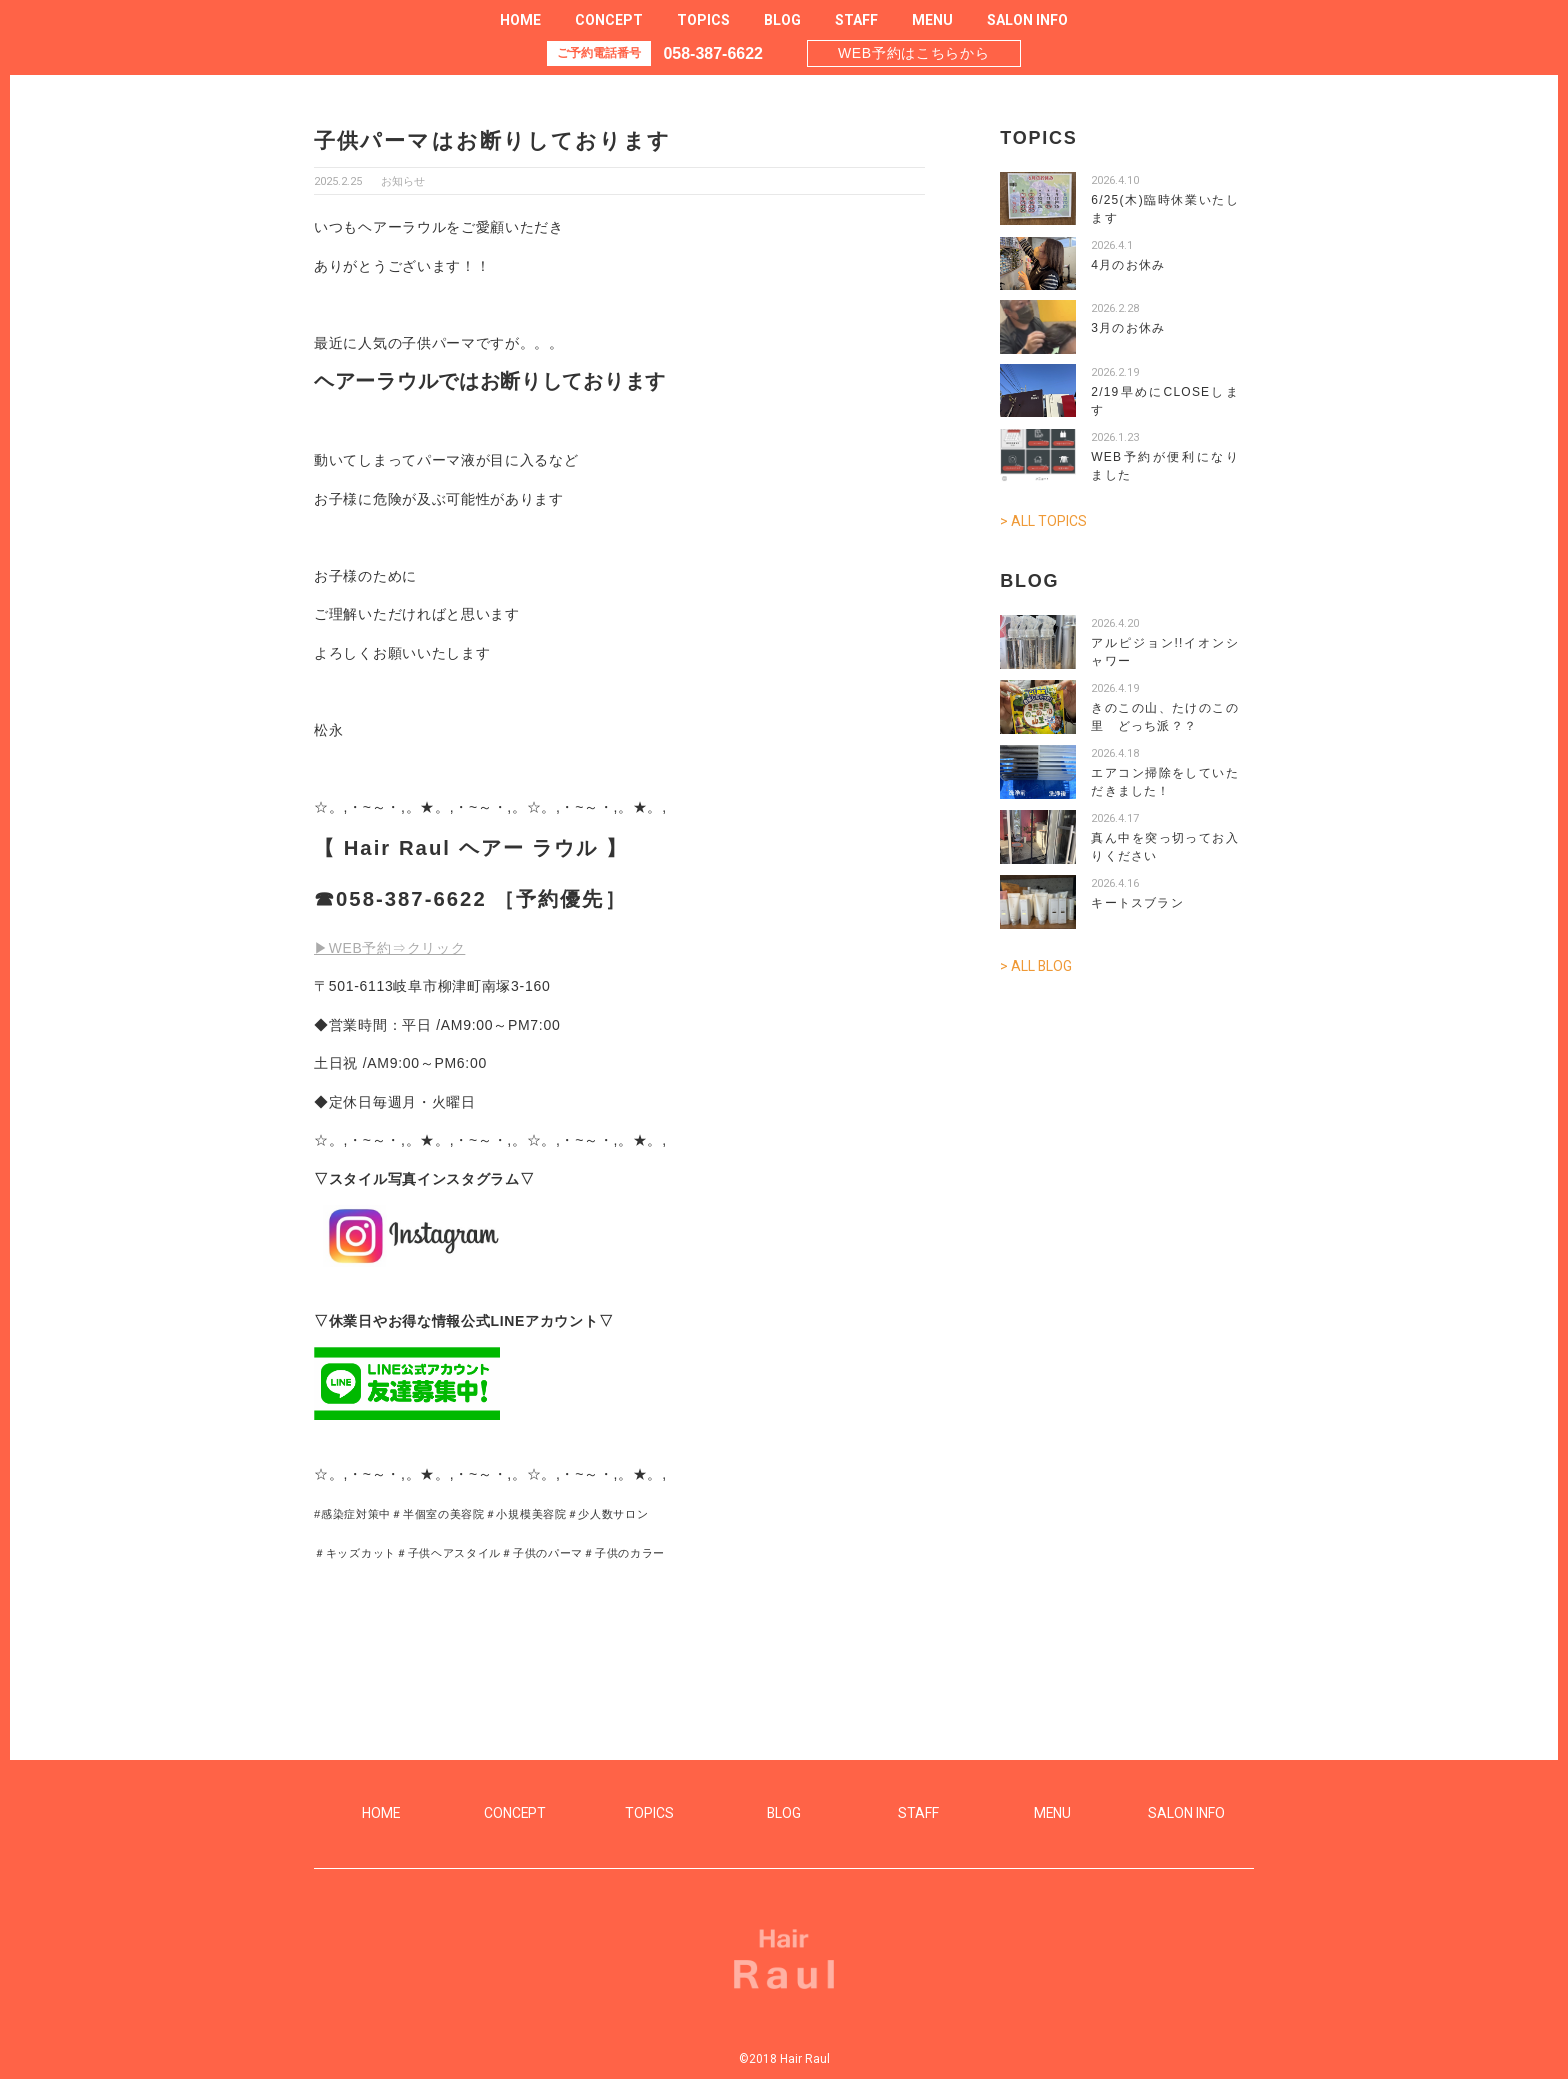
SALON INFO (1027, 20)
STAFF (856, 20)
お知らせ (403, 181)
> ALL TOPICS (1043, 521)
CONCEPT (609, 20)
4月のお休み (1128, 265)
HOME (520, 20)
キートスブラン (1137, 903)
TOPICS (703, 20)
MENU (932, 20)
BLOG (782, 20)
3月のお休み (1128, 328)
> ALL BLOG (1036, 965)
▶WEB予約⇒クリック (390, 948)
